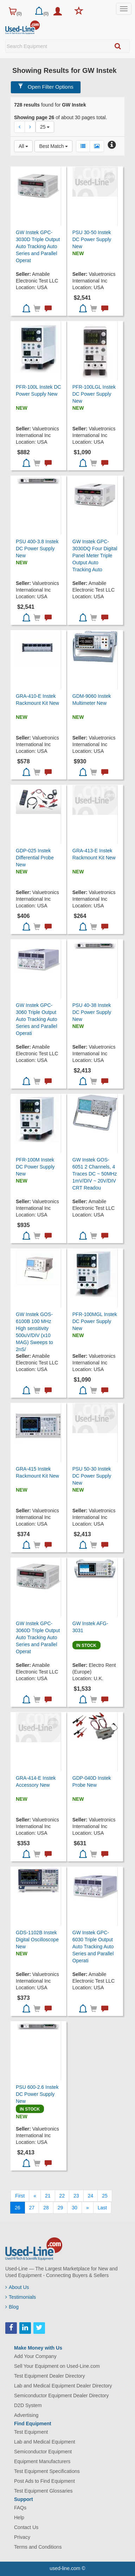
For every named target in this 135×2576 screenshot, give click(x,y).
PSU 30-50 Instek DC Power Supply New (91, 239)
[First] (20, 2196)
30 (74, 2207)
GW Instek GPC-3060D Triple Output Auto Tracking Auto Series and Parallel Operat (38, 1637)
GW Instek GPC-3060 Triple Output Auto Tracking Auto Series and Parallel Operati (36, 1019)
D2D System (28, 2405)
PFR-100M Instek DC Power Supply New (35, 1167)
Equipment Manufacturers (42, 2461)
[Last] (102, 2208)
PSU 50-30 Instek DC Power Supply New (91, 1476)
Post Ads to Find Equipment (44, 2481)
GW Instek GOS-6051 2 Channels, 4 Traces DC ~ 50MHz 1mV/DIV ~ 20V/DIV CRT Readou (94, 1174)
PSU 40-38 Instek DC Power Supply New (91, 1012)
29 (60, 2207)
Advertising (26, 2415)
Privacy (22, 2537)
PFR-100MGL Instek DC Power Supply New (94, 1321)
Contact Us (26, 2527)
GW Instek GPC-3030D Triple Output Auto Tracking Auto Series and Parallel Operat (38, 246)
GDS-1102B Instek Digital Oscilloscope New (37, 1939)
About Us (17, 2287)
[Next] (88, 2208)
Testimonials (20, 2297)
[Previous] (35, 2196)
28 (46, 2207)
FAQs (20, 2507)
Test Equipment (31, 2432)
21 (48, 2196)
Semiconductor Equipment (43, 2451)
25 (105, 2196)
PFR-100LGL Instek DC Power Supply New (94, 394)
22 (62, 2196)
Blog (12, 2307)
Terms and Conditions (38, 2547)
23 (76, 2196)
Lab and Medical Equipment (44, 2442)
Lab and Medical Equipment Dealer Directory (63, 2385)
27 (32, 2207)
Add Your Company (35, 2356)
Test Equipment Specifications (47, 2471)
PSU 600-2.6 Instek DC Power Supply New (37, 2094)
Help (19, 2517)
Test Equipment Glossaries (43, 2491)
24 (91, 2196)
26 (17, 2207)
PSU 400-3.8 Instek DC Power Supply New (37, 548)
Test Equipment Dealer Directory (49, 2376)
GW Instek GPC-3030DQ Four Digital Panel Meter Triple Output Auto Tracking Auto (94, 555)
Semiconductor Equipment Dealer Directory (61, 2395)
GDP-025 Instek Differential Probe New (35, 857)
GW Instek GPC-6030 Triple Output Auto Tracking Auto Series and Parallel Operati (93, 1946)
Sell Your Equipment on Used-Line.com (57, 2366)
